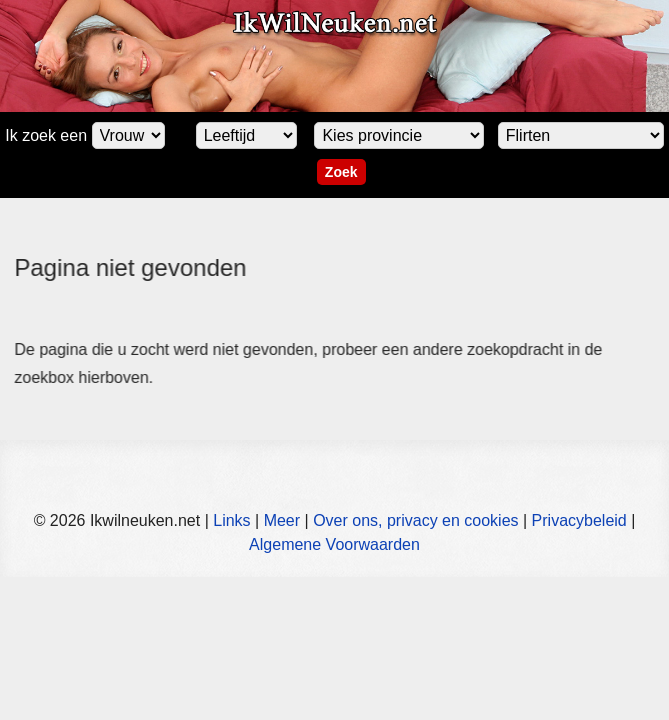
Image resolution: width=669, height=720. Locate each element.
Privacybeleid (579, 520)
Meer (282, 520)
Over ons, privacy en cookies (415, 520)
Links (231, 520)
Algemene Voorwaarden (334, 544)
